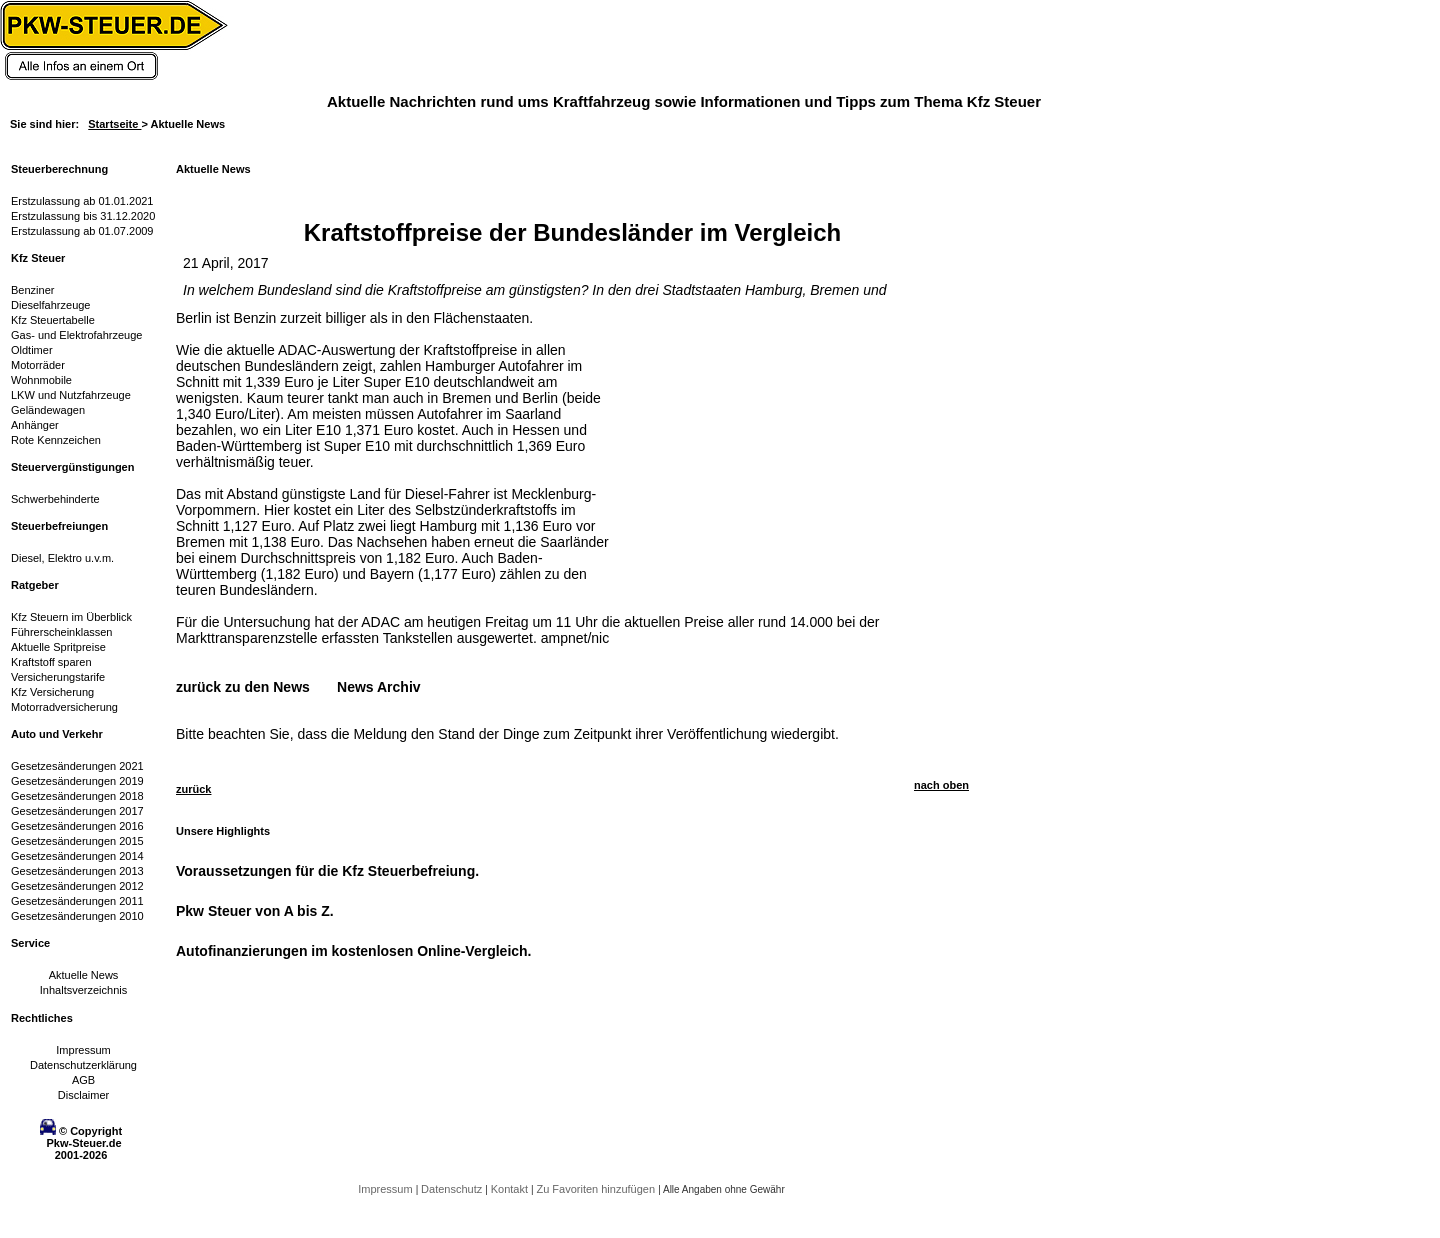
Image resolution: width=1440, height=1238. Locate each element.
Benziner (32, 290)
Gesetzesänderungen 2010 (77, 916)
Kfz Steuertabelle (53, 320)
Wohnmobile (41, 380)
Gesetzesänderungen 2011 (77, 901)
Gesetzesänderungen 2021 (77, 766)
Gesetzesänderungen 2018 (77, 796)
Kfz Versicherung (52, 692)
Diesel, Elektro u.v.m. (62, 558)
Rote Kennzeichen (56, 440)
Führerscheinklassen (62, 632)
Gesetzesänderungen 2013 (77, 871)
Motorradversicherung (64, 707)
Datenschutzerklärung (83, 1065)
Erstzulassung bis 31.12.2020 (83, 216)
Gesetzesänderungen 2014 (77, 856)
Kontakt (511, 1189)
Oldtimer (32, 350)
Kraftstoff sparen (51, 662)
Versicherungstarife (58, 677)
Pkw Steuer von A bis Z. (255, 911)
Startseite (114, 124)
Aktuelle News (84, 975)
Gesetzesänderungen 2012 (77, 886)
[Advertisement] (766, 435)
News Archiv (379, 687)
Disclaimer (83, 1095)
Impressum (83, 1050)
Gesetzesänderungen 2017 (77, 811)
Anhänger (35, 425)
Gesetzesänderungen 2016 (77, 826)
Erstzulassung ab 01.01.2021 (82, 201)
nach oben (941, 785)
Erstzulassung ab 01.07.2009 (82, 231)
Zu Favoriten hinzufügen (597, 1189)
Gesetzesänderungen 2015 (77, 841)
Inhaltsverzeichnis (83, 990)
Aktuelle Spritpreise (58, 647)
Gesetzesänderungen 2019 (77, 781)
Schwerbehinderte (55, 499)
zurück (193, 789)
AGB (83, 1080)
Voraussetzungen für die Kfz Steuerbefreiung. (327, 871)
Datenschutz (453, 1189)
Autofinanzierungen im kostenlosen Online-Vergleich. (354, 951)
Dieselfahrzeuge (51, 305)
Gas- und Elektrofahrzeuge (76, 335)
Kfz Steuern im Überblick (71, 617)
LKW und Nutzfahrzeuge (71, 395)
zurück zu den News (243, 687)
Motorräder (38, 365)
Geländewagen (48, 410)
